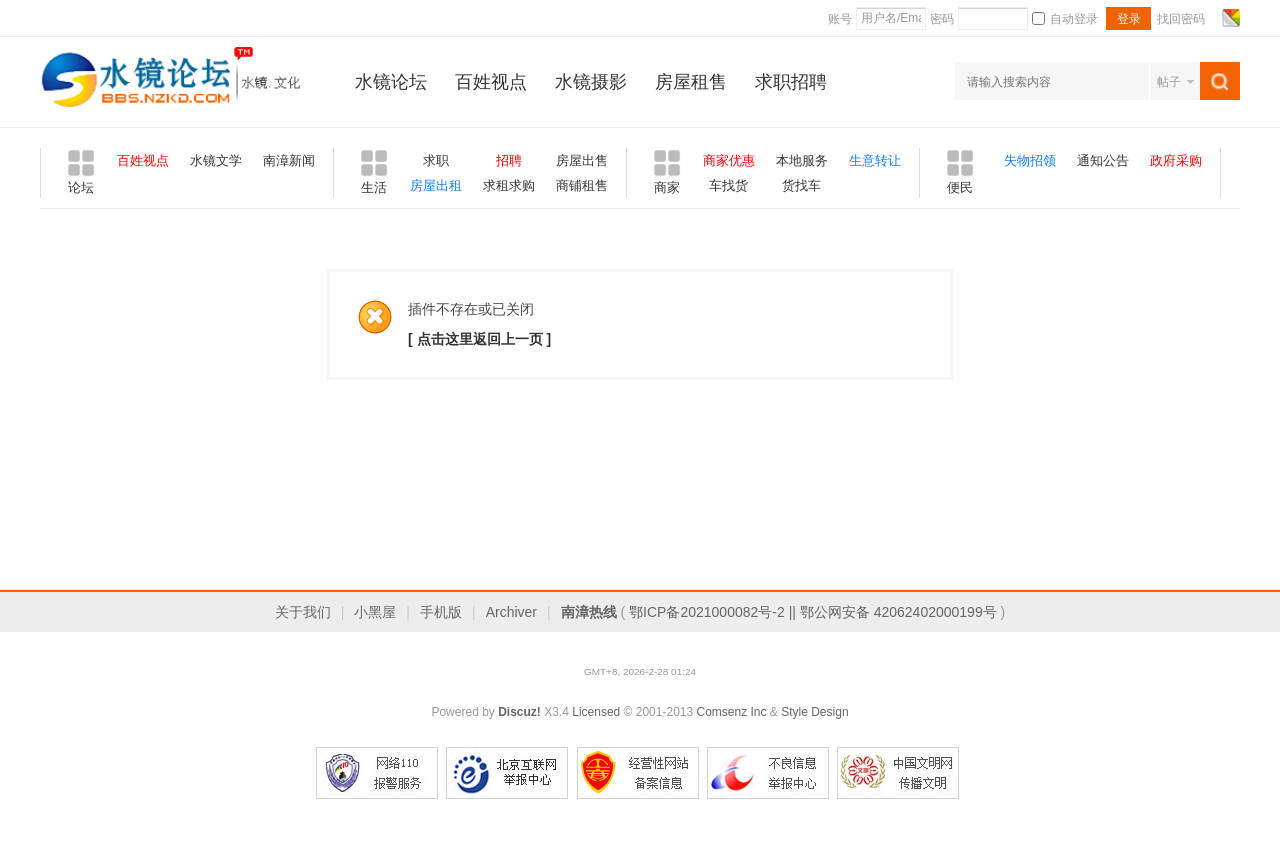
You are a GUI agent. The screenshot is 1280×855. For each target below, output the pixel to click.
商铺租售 (582, 185)
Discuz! (519, 712)
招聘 (509, 160)
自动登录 (1065, 19)
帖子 (1169, 82)
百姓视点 (491, 82)
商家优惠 (729, 160)
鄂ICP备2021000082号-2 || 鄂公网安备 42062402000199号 (813, 612)
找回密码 (1181, 19)
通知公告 (1103, 160)
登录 (1129, 19)
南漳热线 (589, 612)
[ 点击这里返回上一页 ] (479, 339)
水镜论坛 (391, 82)
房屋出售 (582, 160)
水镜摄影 (591, 82)
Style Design (814, 712)
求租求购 (509, 185)
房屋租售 (691, 82)
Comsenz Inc (731, 712)
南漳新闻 (289, 160)
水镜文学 (216, 160)
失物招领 (1030, 160)
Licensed (596, 712)
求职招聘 (791, 82)
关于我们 (303, 612)
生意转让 (875, 160)
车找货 (728, 185)
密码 (942, 19)
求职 (436, 160)
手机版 (441, 612)
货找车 (801, 185)
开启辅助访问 (1212, 18)
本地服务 (802, 160)
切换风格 (1228, 18)
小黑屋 (375, 612)
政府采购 (1176, 160)
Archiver (511, 612)
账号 (840, 19)
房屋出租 (436, 185)
